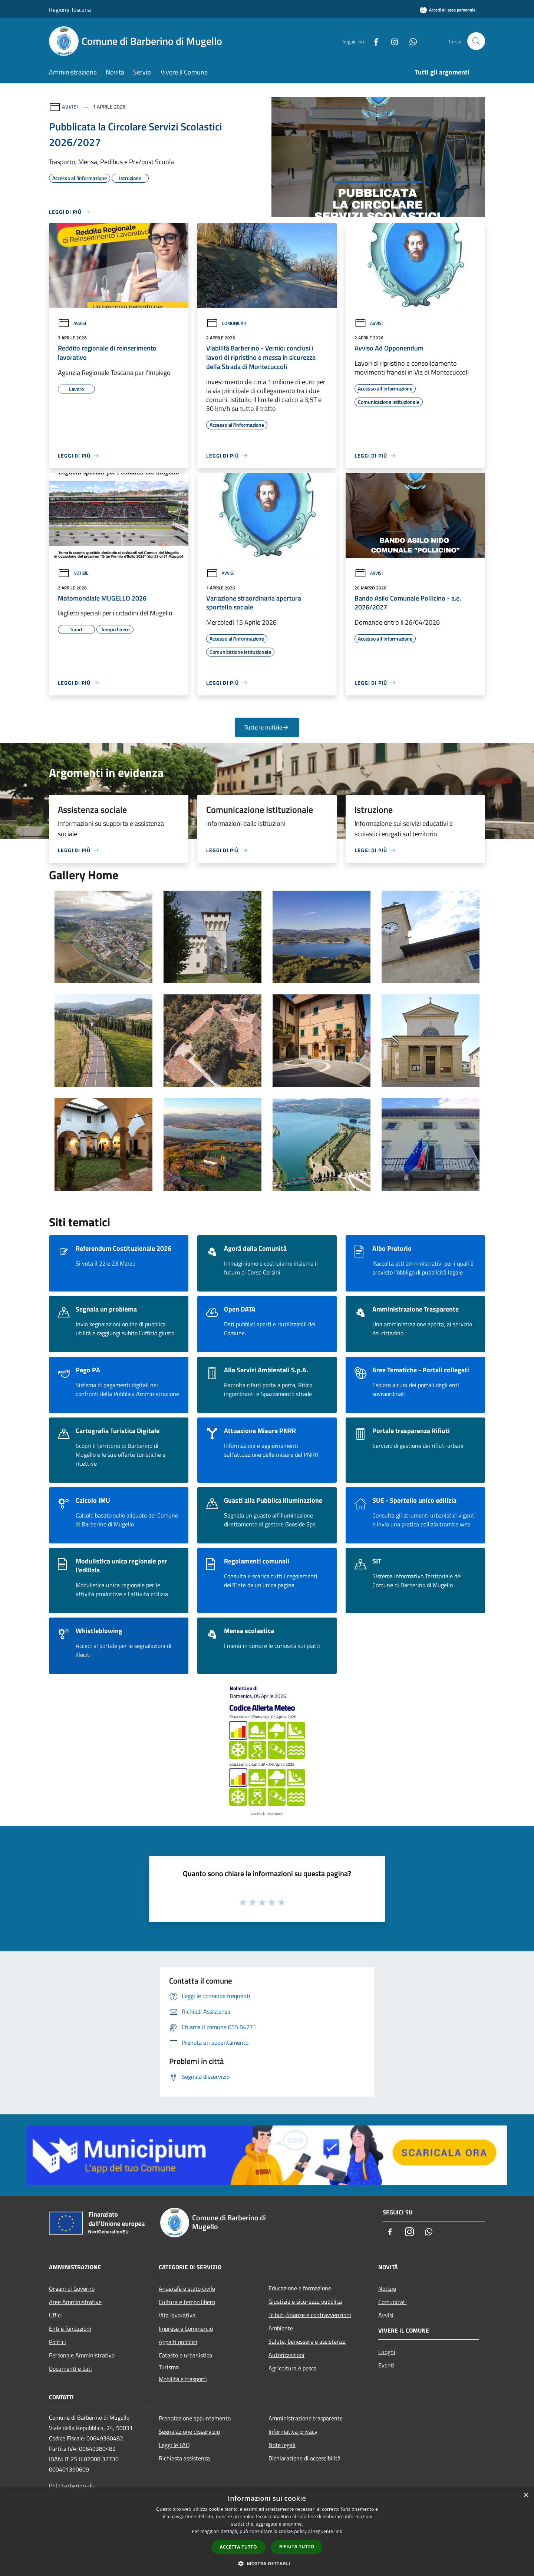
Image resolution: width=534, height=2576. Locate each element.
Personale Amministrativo (82, 2355)
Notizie (73, 572)
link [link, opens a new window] (338, 2531)
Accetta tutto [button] (238, 2547)
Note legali (282, 2444)
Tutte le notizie (266, 727)
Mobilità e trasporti (183, 2378)
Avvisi (70, 106)
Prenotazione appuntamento (195, 2418)
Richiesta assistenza (184, 2458)
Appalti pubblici (178, 2341)
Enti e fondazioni (70, 2328)
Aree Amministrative (75, 2301)
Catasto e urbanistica (185, 2355)
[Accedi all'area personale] (447, 10)
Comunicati (226, 323)
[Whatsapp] (410, 41)
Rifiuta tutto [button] (296, 2546)
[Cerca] (476, 41)
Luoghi (386, 2351)
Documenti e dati (70, 2368)
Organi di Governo (72, 2288)
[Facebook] (373, 41)
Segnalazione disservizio (189, 2431)
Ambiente (280, 2328)
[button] (267, 2563)
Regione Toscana (70, 9)
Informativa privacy (292, 2431)
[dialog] (267, 2531)
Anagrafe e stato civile (187, 2288)
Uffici (55, 2315)
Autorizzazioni (286, 2354)
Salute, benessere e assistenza (307, 2341)
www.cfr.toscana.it (267, 1813)
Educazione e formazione (299, 2288)
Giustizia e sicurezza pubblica (305, 2301)
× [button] (525, 2495)
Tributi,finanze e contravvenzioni (309, 2314)
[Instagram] (391, 41)
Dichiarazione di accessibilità (304, 2458)
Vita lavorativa (177, 2315)
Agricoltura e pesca (292, 2368)
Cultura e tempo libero (187, 2301)
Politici (57, 2341)
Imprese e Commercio (186, 2328)
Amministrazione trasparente (305, 2418)
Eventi (386, 2365)
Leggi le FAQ (174, 2444)
